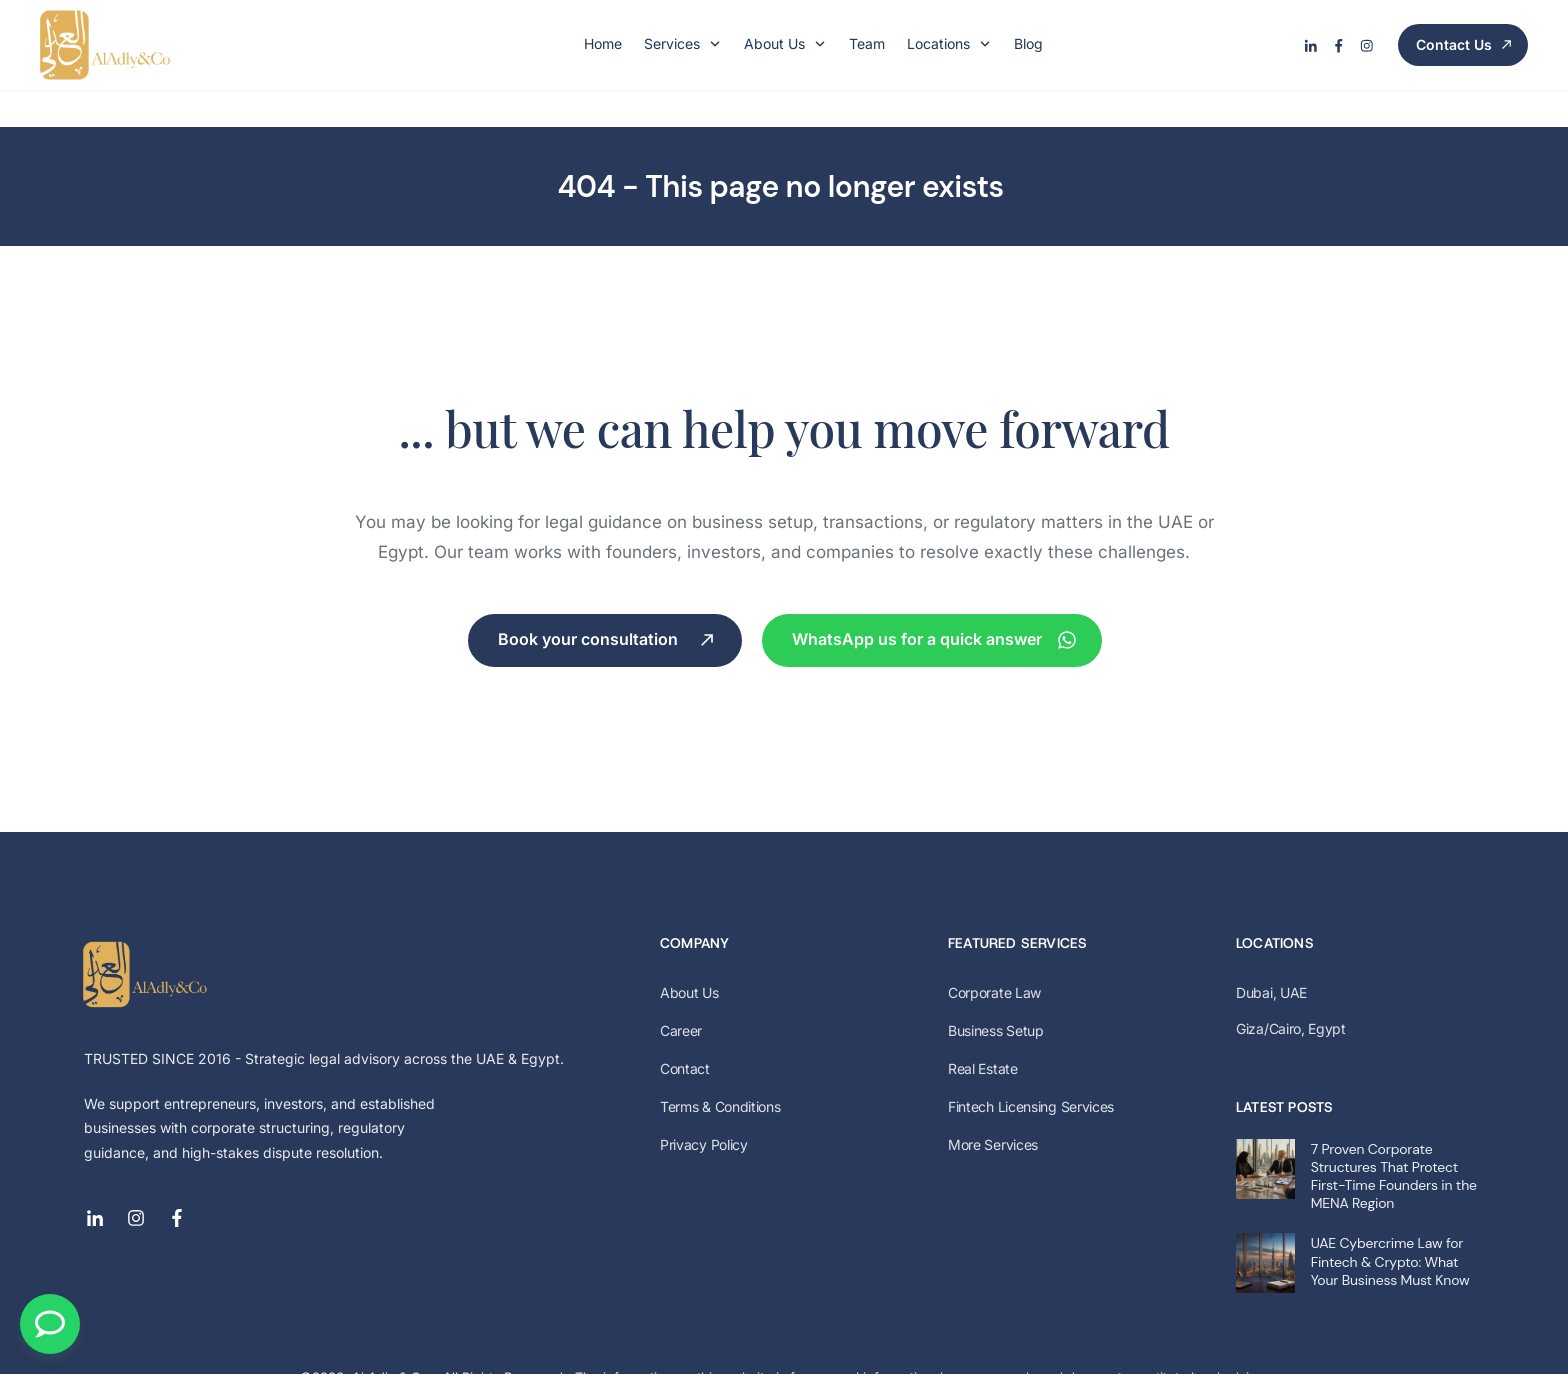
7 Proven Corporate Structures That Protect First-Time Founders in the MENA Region (1394, 1138)
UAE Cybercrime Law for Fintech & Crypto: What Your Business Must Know (1390, 1224)
